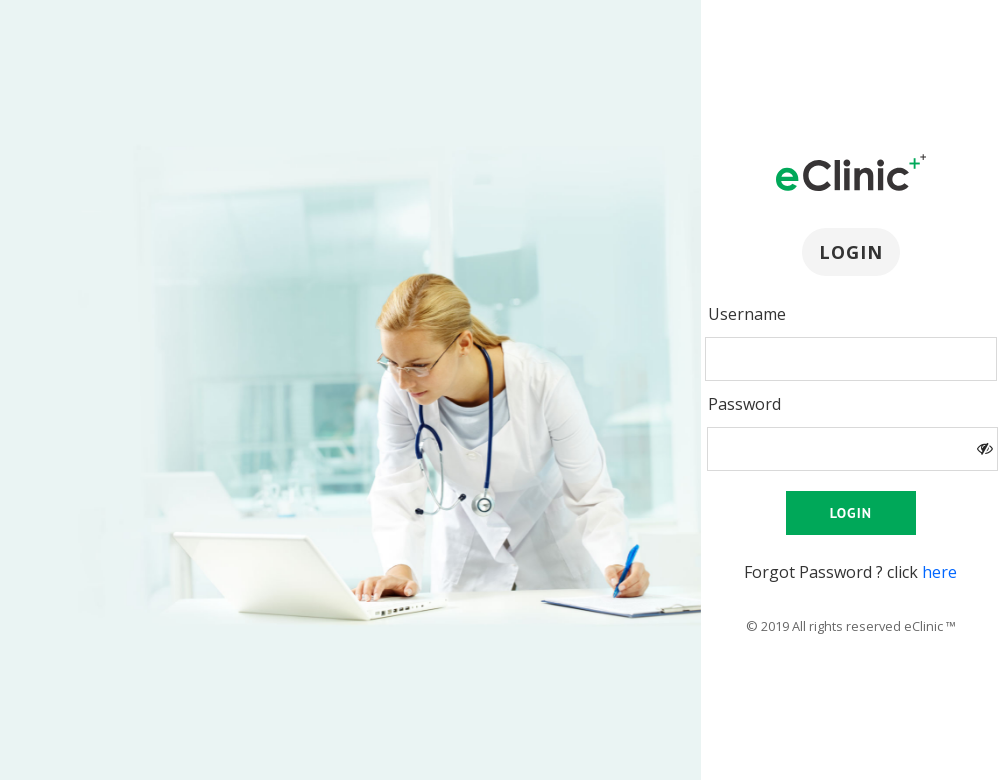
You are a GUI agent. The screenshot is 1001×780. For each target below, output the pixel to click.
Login (851, 513)
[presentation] (851, 359)
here (939, 572)
